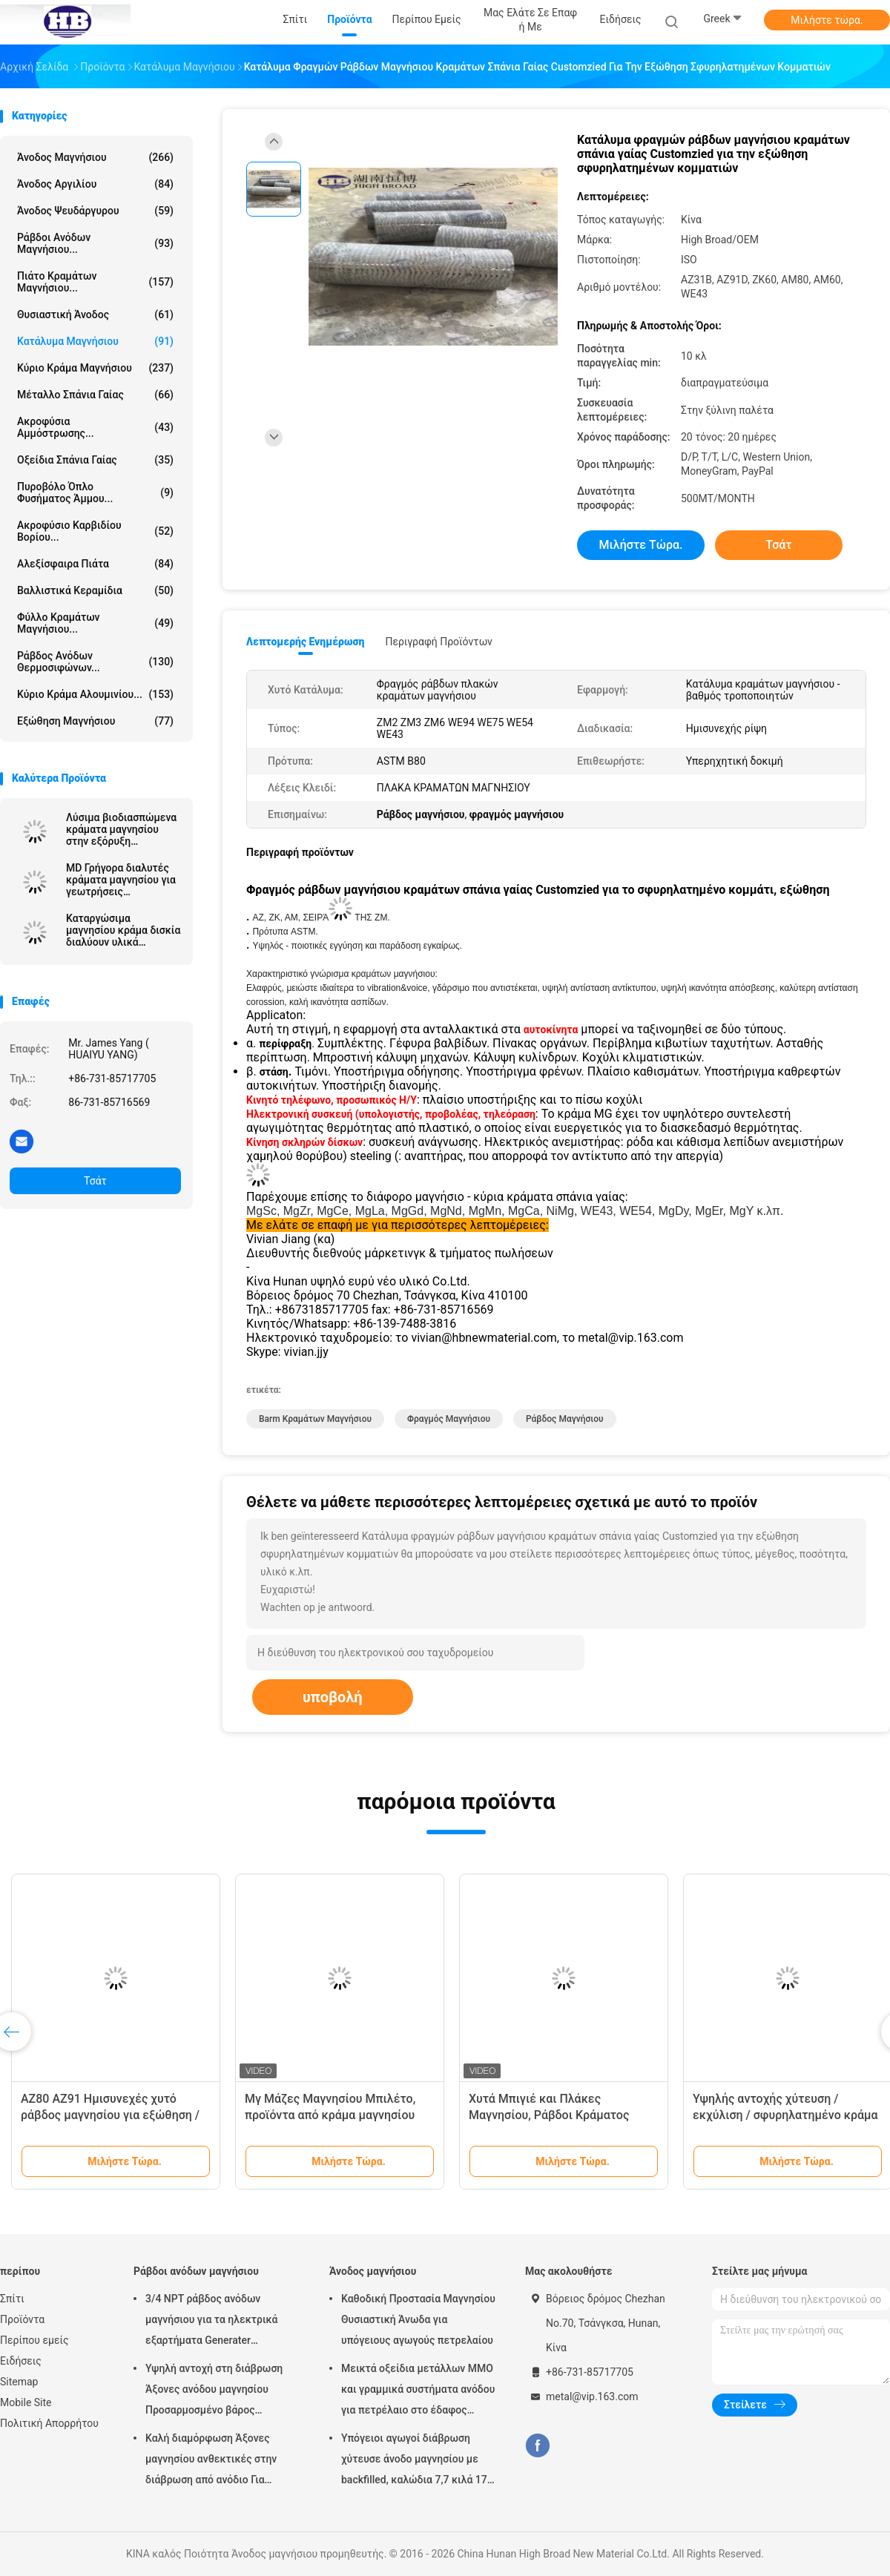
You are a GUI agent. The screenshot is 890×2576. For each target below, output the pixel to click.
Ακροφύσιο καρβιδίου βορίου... (95, 531)
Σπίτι (12, 2299)
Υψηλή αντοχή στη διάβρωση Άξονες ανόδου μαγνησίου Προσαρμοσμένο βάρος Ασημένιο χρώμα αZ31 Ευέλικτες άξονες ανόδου (214, 2391)
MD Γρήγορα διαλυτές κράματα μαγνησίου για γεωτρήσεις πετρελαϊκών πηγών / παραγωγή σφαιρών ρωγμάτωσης (121, 879)
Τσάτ (95, 1181)
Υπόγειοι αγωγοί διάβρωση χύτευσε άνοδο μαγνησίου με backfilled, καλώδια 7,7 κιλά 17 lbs (414, 2461)
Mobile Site (26, 2402)
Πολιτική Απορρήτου (49, 2423)
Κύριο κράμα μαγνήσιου (95, 367)
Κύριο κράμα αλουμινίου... (95, 694)
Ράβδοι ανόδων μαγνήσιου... (95, 243)
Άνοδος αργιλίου (95, 184)
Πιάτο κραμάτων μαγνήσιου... (95, 282)
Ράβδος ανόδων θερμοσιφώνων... (95, 661)
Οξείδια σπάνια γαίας (95, 459)
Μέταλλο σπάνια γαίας (95, 394)
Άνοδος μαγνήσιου (95, 157)
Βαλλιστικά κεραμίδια (95, 590)
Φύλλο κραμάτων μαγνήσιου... (95, 623)
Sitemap (19, 2382)
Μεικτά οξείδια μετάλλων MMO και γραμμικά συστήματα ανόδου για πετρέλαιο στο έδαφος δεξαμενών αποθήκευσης (418, 2391)
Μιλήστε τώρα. (827, 20)
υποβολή (333, 1697)
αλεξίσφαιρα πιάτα (95, 563)
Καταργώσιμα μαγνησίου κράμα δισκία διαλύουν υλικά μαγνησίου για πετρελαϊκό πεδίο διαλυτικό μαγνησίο (123, 930)
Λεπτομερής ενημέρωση (305, 642)
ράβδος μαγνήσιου (565, 1419)
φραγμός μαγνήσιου (448, 1419)
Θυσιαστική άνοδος (95, 314)
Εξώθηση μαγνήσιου (95, 721)
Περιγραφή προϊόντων (438, 642)
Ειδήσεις (21, 2361)
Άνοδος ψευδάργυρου (95, 210)
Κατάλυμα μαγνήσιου (95, 341)
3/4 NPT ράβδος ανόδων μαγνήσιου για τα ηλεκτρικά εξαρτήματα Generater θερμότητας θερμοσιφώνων (212, 2322)
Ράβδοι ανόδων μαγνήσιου (196, 2271)
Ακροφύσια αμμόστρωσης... (95, 427)
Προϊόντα (22, 2319)
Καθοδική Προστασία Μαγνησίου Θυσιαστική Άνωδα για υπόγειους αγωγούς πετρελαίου (418, 2319)
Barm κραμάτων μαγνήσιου (315, 1419)
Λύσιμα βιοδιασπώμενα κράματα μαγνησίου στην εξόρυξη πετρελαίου (121, 829)
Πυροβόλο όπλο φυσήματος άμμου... (95, 492)
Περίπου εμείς (34, 2340)
